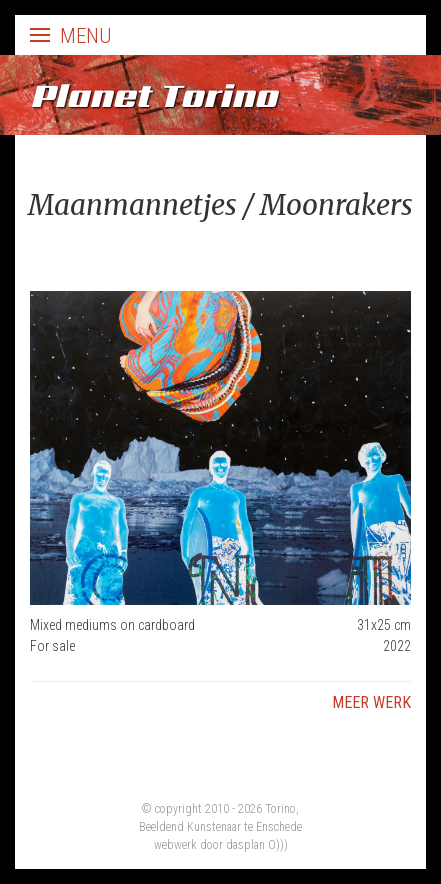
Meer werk (371, 702)
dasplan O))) (257, 845)
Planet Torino (153, 95)
